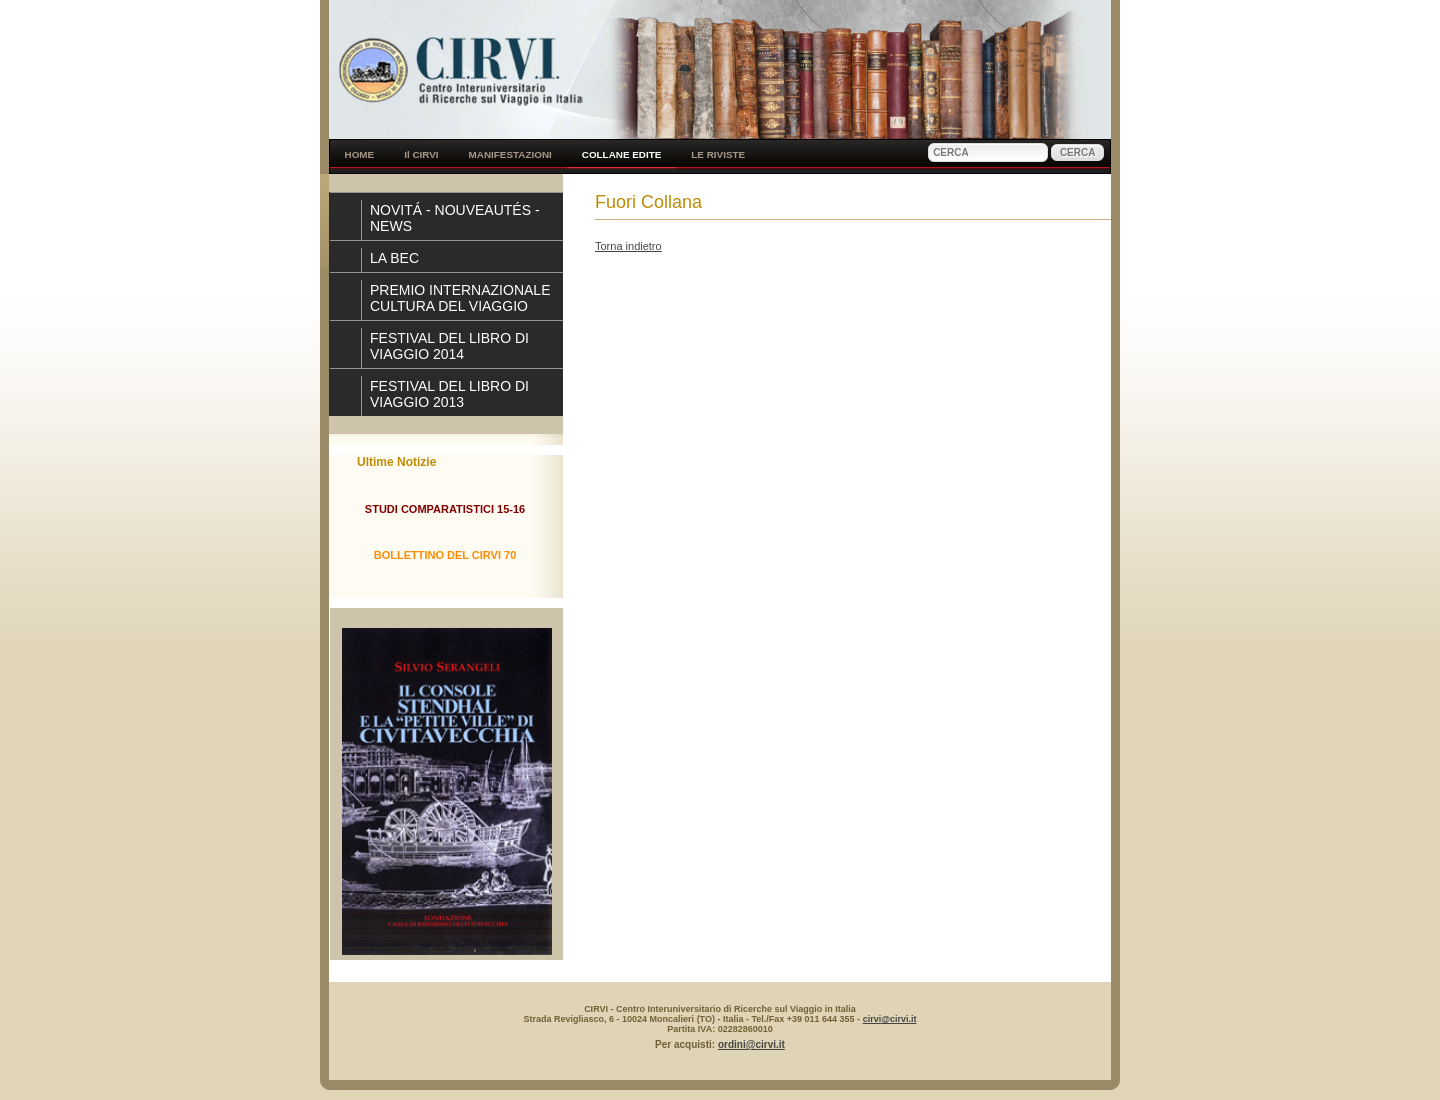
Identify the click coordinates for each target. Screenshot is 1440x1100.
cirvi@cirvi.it (890, 1019)
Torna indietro (628, 246)
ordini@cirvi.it (751, 1044)
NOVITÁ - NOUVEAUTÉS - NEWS (455, 218)
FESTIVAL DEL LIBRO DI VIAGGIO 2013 (449, 394)
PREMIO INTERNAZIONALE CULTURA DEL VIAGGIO (460, 298)
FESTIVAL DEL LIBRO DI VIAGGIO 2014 (449, 346)
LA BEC (394, 258)
